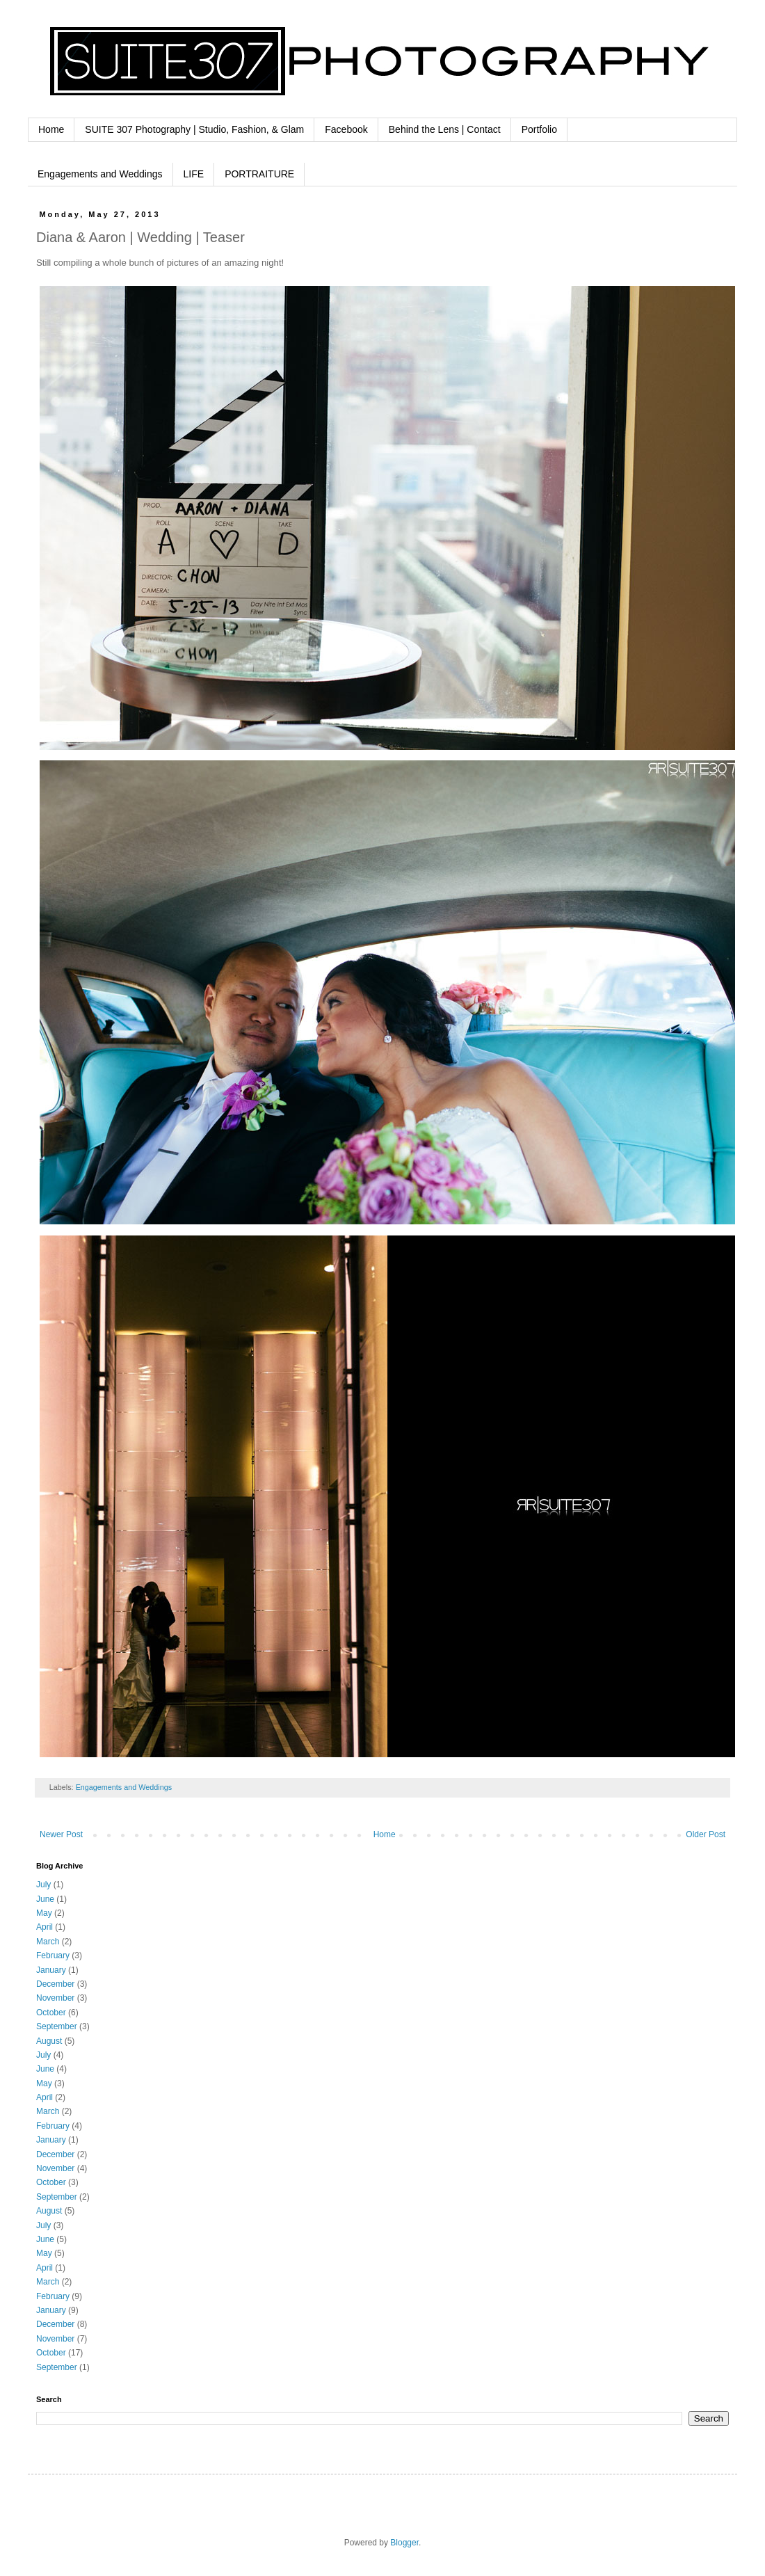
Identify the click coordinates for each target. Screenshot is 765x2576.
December (55, 1984)
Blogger (404, 2542)
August (49, 2041)
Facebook (346, 129)
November (55, 1998)
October (51, 2012)
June (45, 1899)
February (53, 1955)
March (47, 1941)
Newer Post (61, 1834)
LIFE (194, 173)
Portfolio (539, 129)
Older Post (705, 1834)
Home (51, 129)
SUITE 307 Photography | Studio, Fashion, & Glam (194, 129)
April (44, 1927)
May (44, 1913)
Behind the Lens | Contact (445, 129)
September (56, 2026)
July (43, 1884)
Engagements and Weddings (100, 173)
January (51, 1970)
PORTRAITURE (259, 173)
